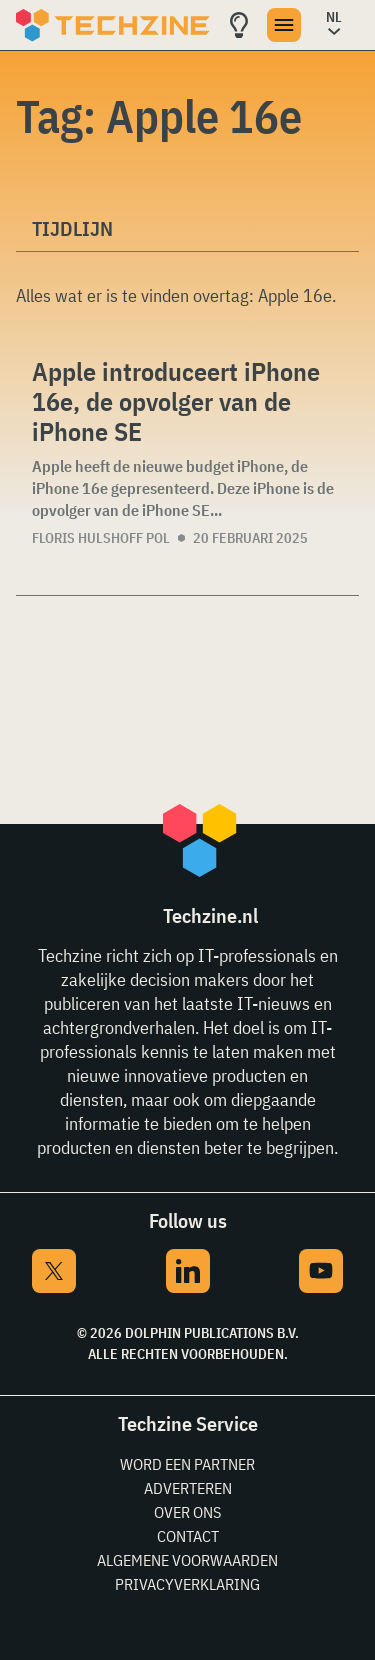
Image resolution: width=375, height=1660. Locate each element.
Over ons (187, 1512)
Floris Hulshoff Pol (101, 538)
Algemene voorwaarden (187, 1560)
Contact (188, 1536)
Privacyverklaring (187, 1584)
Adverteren (188, 1488)
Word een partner (187, 1464)
